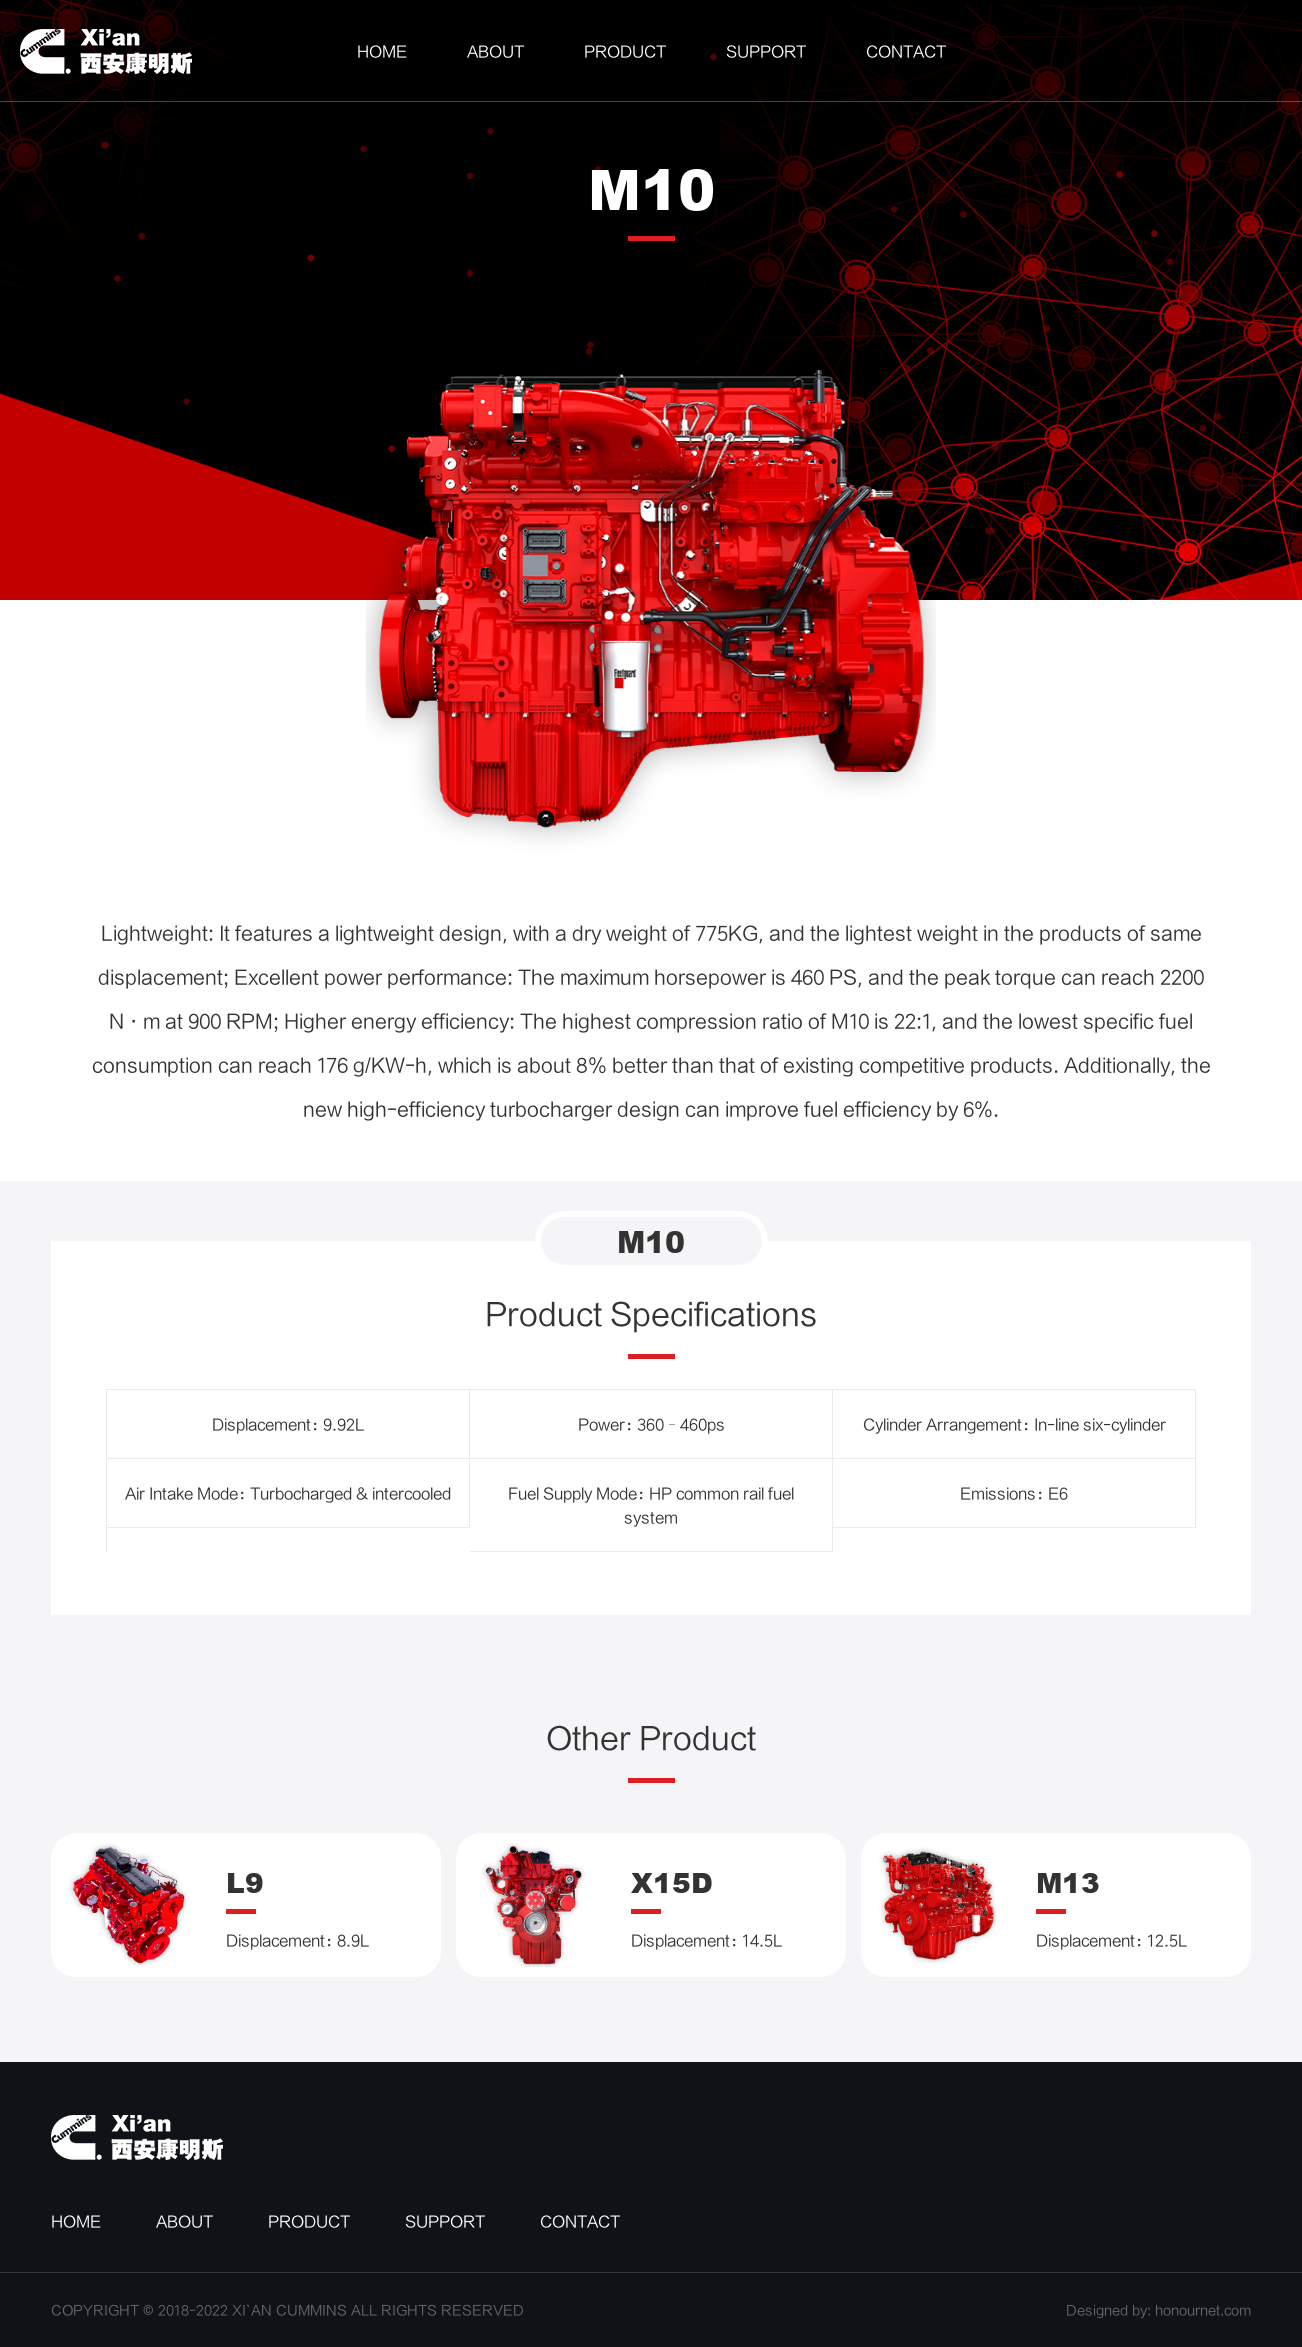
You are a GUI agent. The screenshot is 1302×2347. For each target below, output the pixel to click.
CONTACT (906, 51)
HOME (382, 51)
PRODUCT (625, 51)
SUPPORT (766, 51)
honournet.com (1203, 2309)
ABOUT (495, 51)
